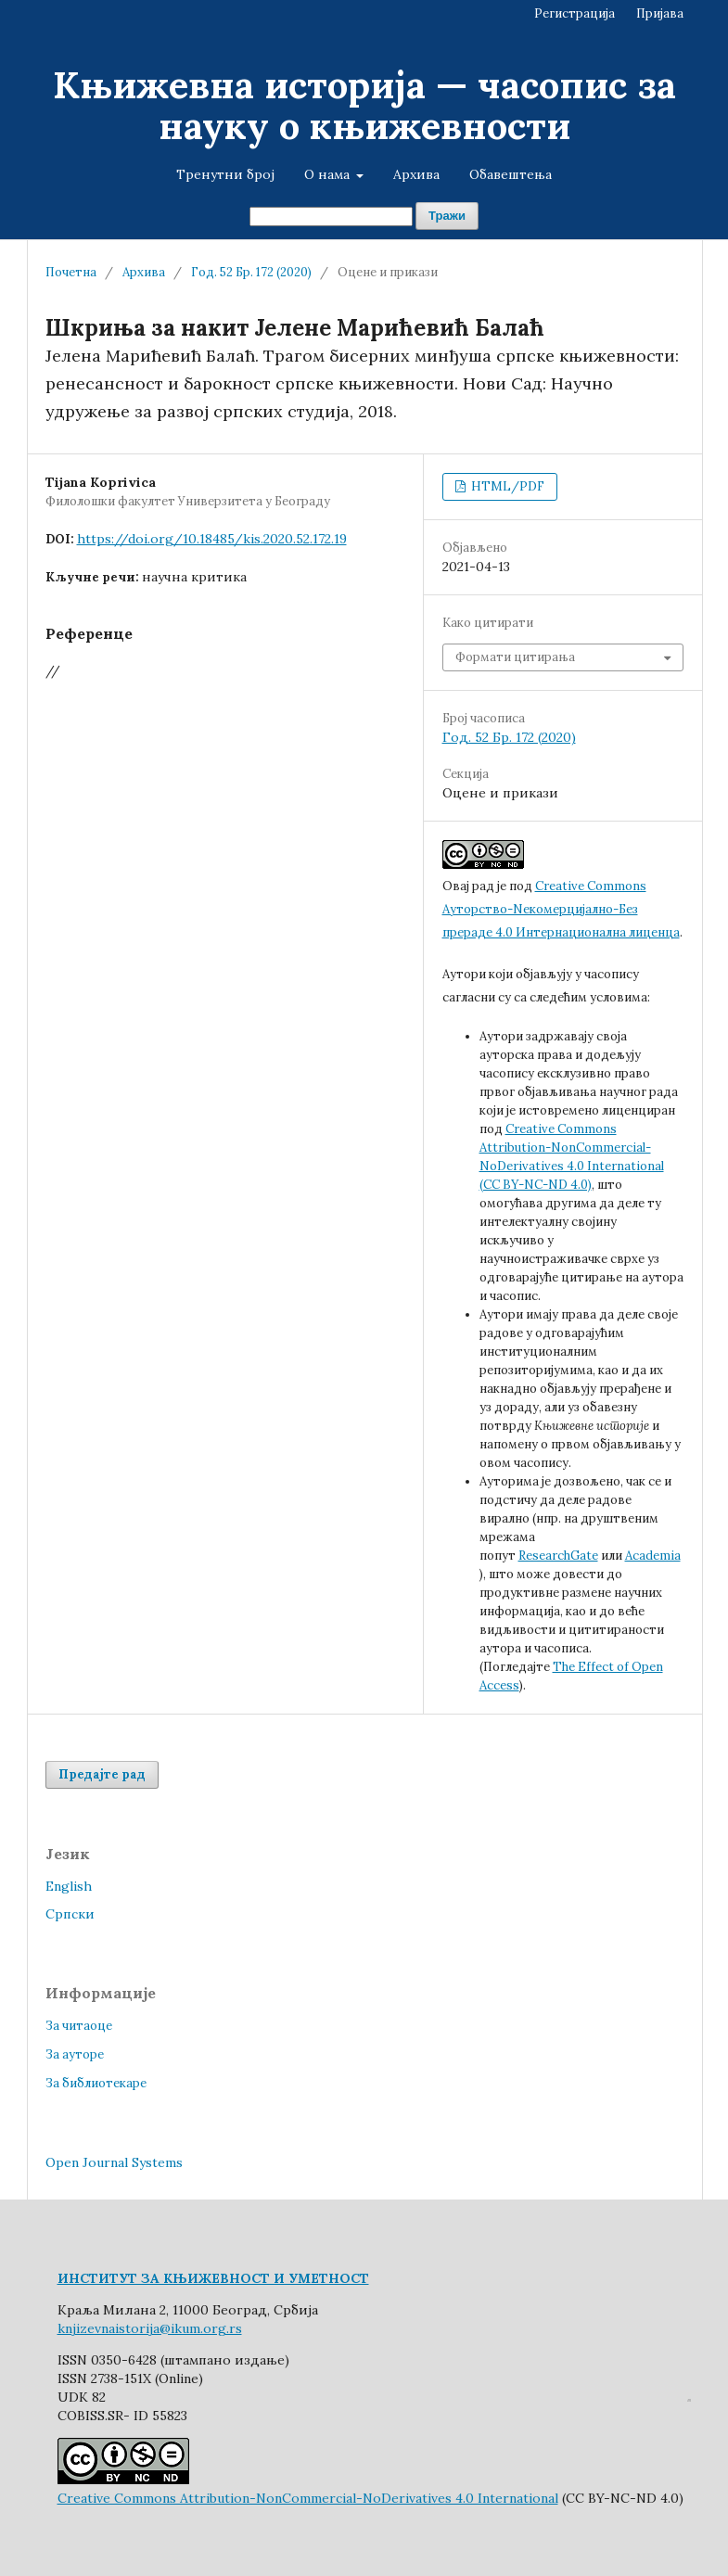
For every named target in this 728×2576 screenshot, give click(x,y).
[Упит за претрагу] (331, 216)
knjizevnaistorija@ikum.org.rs (149, 2328)
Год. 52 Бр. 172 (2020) (251, 272)
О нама (328, 174)
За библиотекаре (96, 2083)
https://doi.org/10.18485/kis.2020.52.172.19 (212, 538)
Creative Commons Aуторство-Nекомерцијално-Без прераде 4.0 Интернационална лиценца (561, 909)
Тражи (447, 216)
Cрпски (70, 1914)
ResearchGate (558, 1555)
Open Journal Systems (114, 2162)
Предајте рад (102, 1774)
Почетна (70, 272)
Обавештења (510, 174)
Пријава (659, 13)
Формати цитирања (515, 657)
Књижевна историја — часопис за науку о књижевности (364, 105)
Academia (653, 1555)
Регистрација (574, 13)
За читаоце (78, 2026)
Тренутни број (225, 174)
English (68, 1886)
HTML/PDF (506, 486)
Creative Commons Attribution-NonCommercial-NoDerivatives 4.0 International (307, 2498)
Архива (416, 174)
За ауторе (74, 2054)
